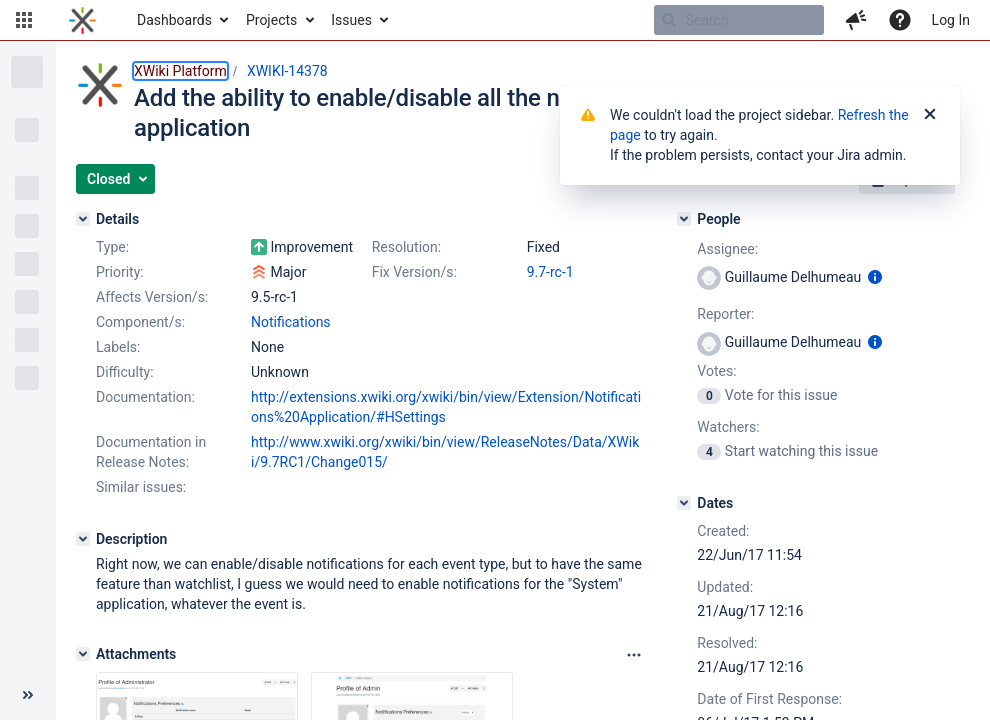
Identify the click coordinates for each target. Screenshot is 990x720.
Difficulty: (125, 372)
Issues (351, 20)
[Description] (83, 539)
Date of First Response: (769, 699)
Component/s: (140, 322)
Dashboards (174, 20)
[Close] (930, 115)
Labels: (118, 347)
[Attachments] (83, 654)
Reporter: (725, 314)
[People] (684, 219)
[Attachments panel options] (634, 655)
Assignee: (727, 249)
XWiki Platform (180, 71)
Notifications (291, 322)
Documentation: (145, 397)
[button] (24, 20)
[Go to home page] (82, 20)
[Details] (83, 219)
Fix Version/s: (414, 272)
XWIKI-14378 (287, 71)
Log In (951, 20)
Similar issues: (141, 487)
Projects (271, 20)
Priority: (120, 272)
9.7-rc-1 (550, 272)
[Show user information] (875, 277)
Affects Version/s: (152, 297)
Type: (112, 247)
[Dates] (684, 503)
